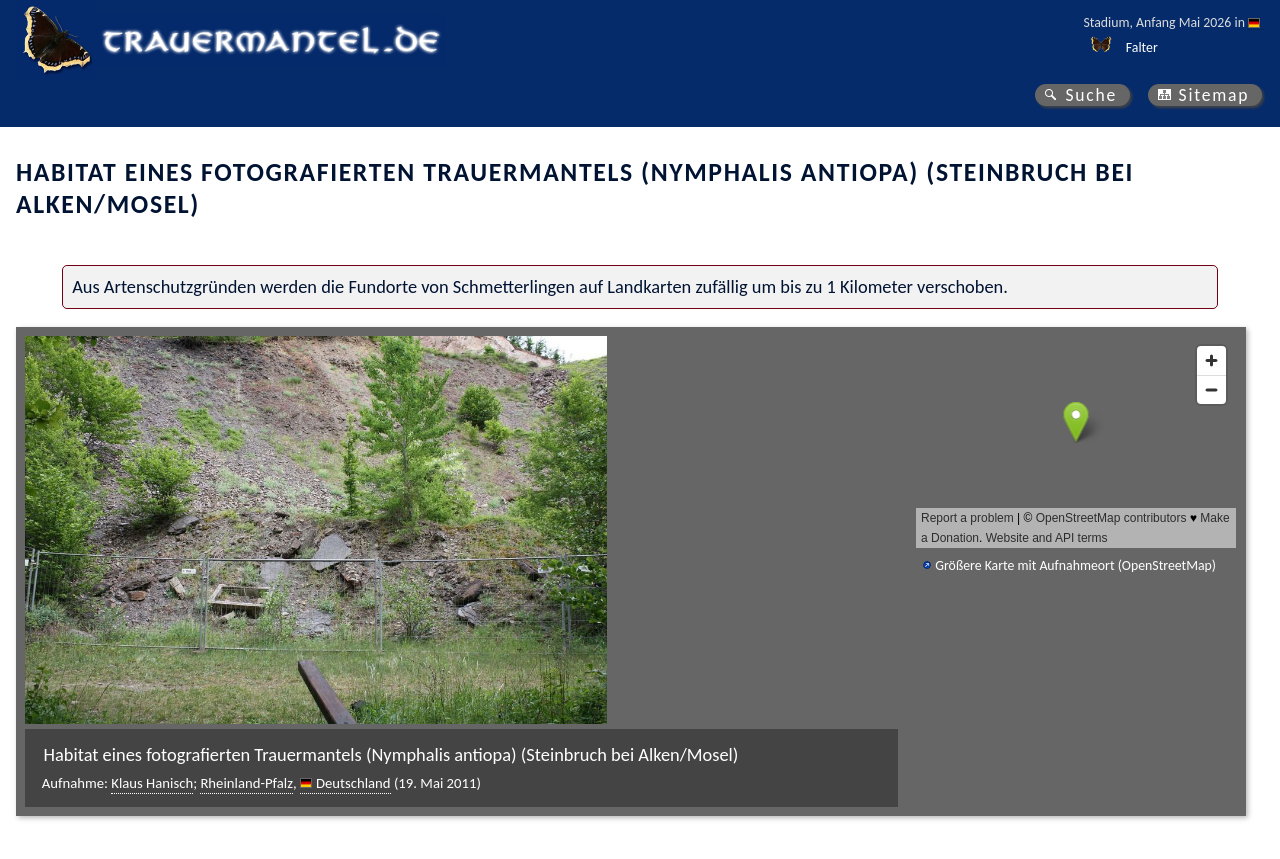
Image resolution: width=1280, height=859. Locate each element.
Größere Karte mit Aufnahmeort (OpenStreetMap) (1075, 565)
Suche (1091, 95)
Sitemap (1214, 95)
